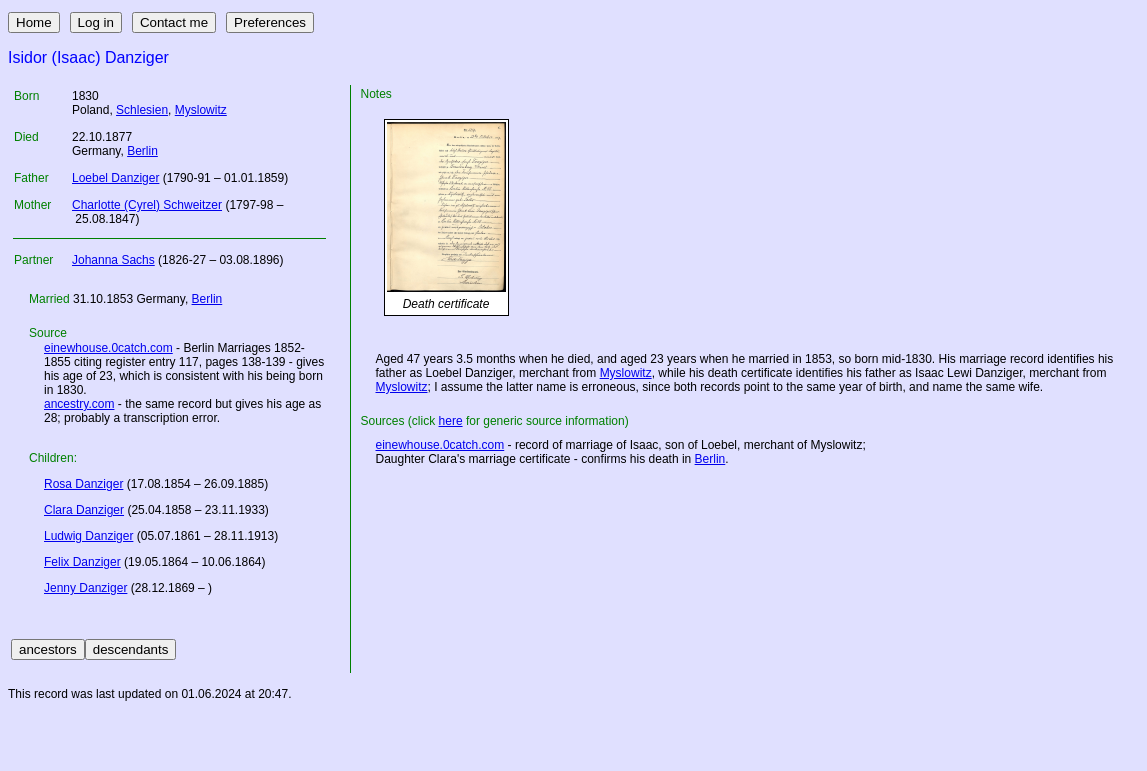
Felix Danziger (82, 562)
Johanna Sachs (113, 260)
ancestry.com (79, 404)
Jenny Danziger (85, 588)
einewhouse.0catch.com (108, 348)
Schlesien (142, 110)
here (451, 421)
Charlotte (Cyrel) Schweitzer (147, 205)
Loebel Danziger (115, 178)
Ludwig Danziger (88, 536)
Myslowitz (201, 110)
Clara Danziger (84, 510)
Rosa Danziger (83, 484)
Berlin (142, 151)
